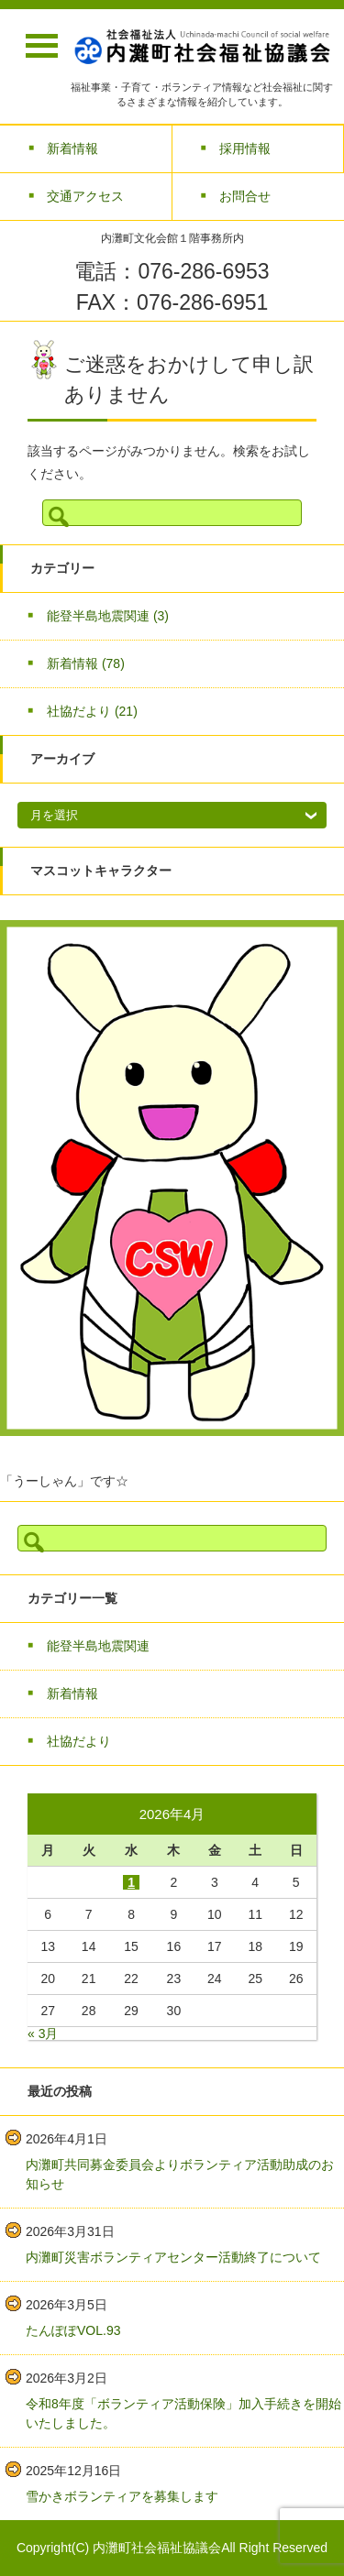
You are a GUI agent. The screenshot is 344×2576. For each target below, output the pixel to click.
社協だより (92, 711)
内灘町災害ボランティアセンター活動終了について (173, 2257)
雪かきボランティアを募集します (122, 2496)
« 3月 (43, 2033)
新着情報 (86, 663)
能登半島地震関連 (108, 615)
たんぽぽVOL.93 (73, 2330)
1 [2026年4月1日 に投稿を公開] (131, 1882)
